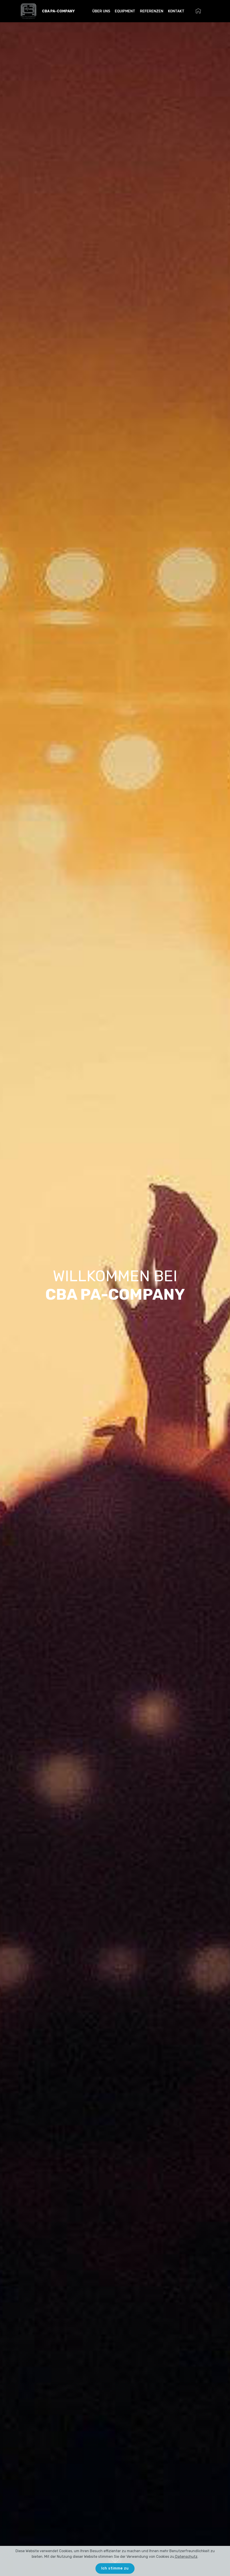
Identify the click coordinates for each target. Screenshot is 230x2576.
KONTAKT (176, 11)
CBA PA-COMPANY (58, 11)
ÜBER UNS (101, 11)
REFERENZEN (151, 11)
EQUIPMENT (125, 11)
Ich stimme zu (115, 2568)
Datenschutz (185, 2556)
